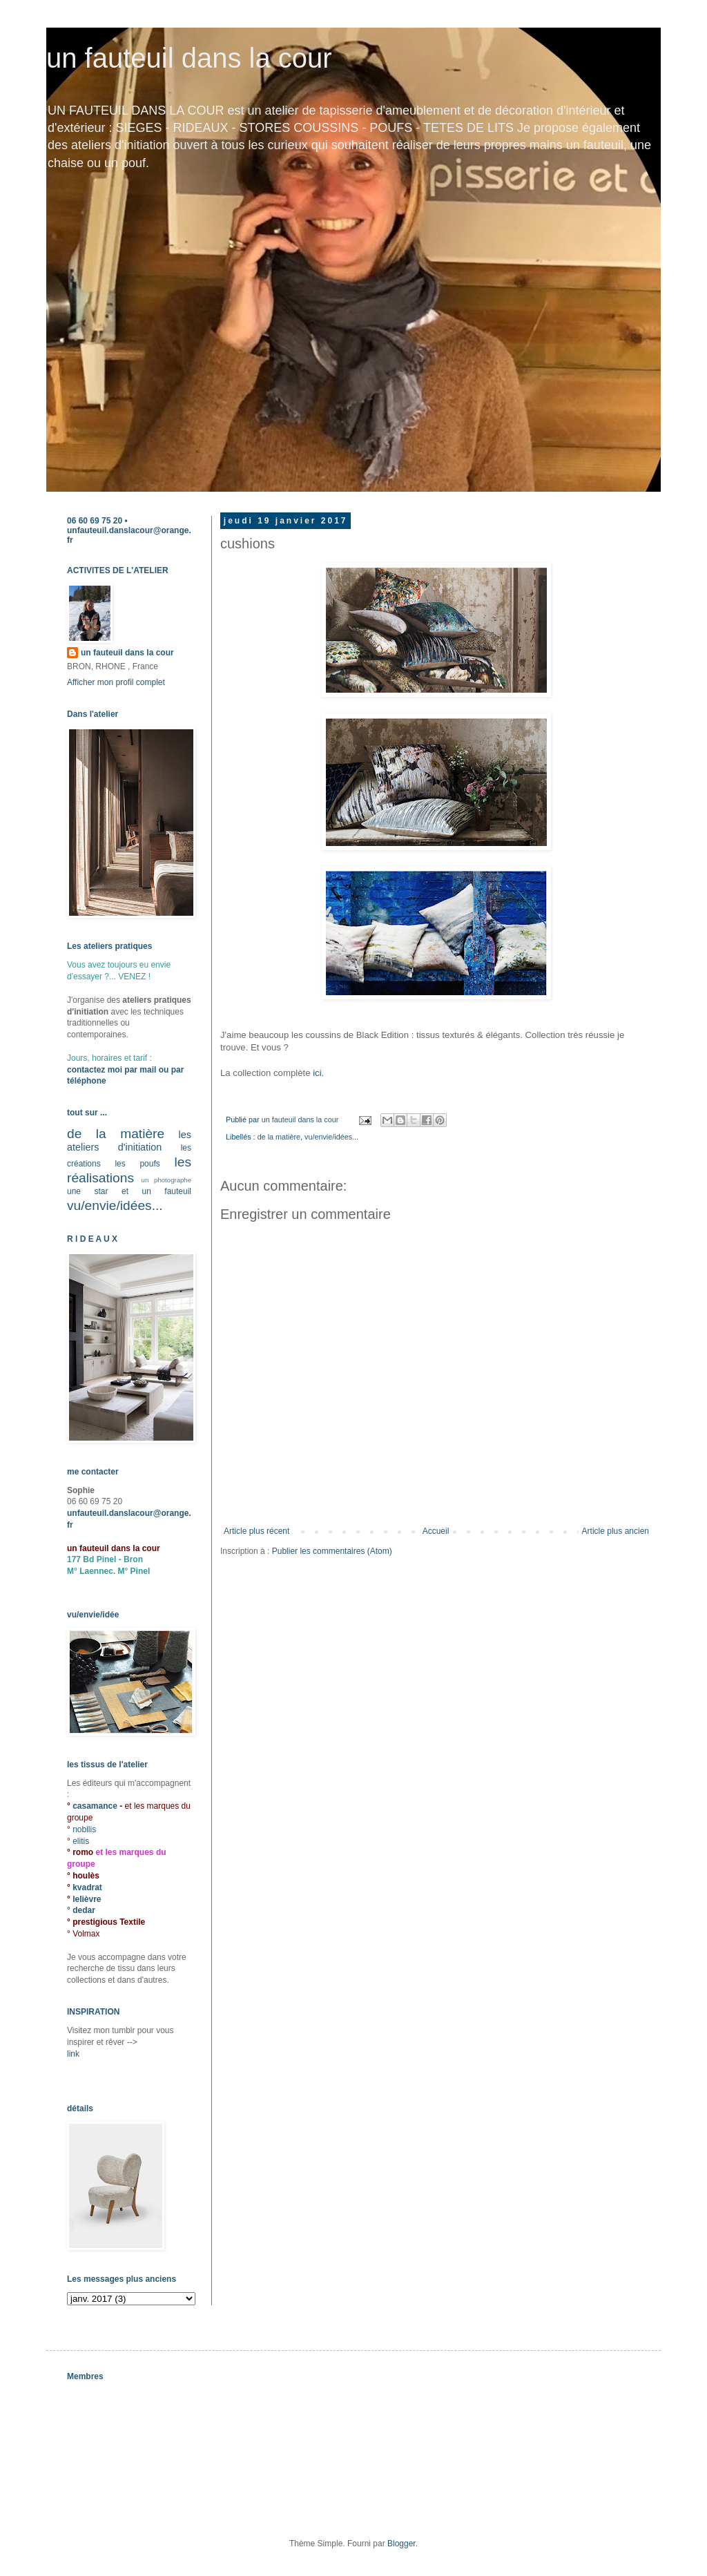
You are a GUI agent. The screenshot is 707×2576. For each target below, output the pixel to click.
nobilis (84, 1829)
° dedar (81, 1910)
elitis (80, 1841)
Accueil (436, 1531)
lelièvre (86, 1899)
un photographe (166, 1180)
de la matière (279, 1137)
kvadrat (87, 1887)
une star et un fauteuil (129, 1191)
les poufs (137, 1164)
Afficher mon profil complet (116, 682)
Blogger (401, 2543)
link (73, 2054)
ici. (320, 1073)
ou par (170, 1070)
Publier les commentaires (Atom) (332, 1551)
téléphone (86, 1081)
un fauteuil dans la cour (189, 58)
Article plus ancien (615, 1531)
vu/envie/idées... (331, 1137)
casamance (95, 1806)
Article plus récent (256, 1531)
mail (147, 1070)
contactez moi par (103, 1070)
